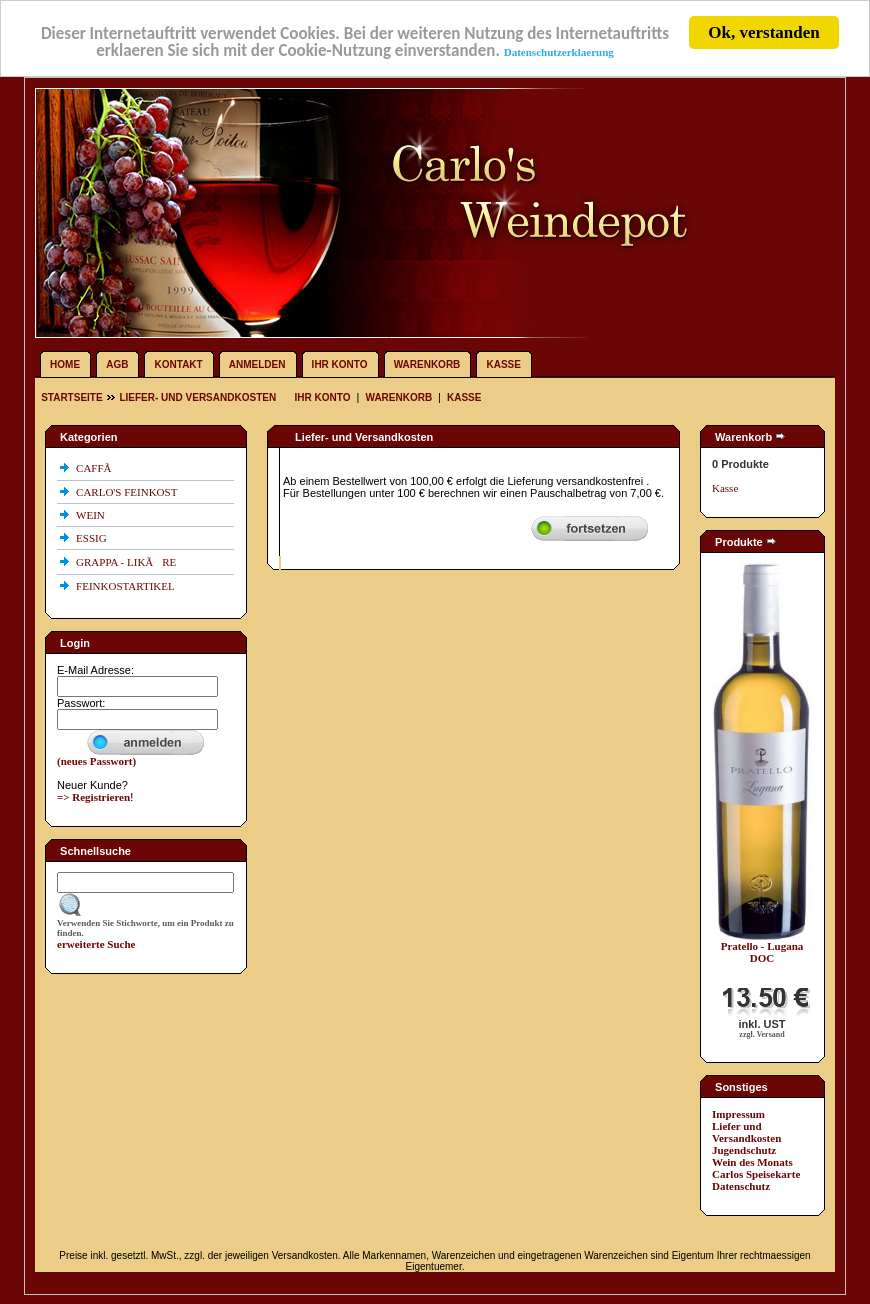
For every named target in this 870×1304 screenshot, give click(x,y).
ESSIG (92, 538)
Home (65, 364)
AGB (117, 364)
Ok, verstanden (763, 32)
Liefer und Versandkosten (746, 1132)
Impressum (738, 1114)
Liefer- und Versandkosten (197, 397)
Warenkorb (427, 364)
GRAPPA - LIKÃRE (127, 562)
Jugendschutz (744, 1150)
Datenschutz (741, 1186)
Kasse (503, 364)
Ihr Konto (340, 364)
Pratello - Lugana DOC (762, 952)
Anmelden (257, 364)
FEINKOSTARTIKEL (126, 586)
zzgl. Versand (761, 1034)
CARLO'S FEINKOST (128, 492)
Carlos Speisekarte (756, 1174)
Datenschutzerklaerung (559, 51)
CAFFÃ (98, 468)
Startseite (73, 397)
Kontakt (179, 364)
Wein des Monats (752, 1162)
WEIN (91, 515)
